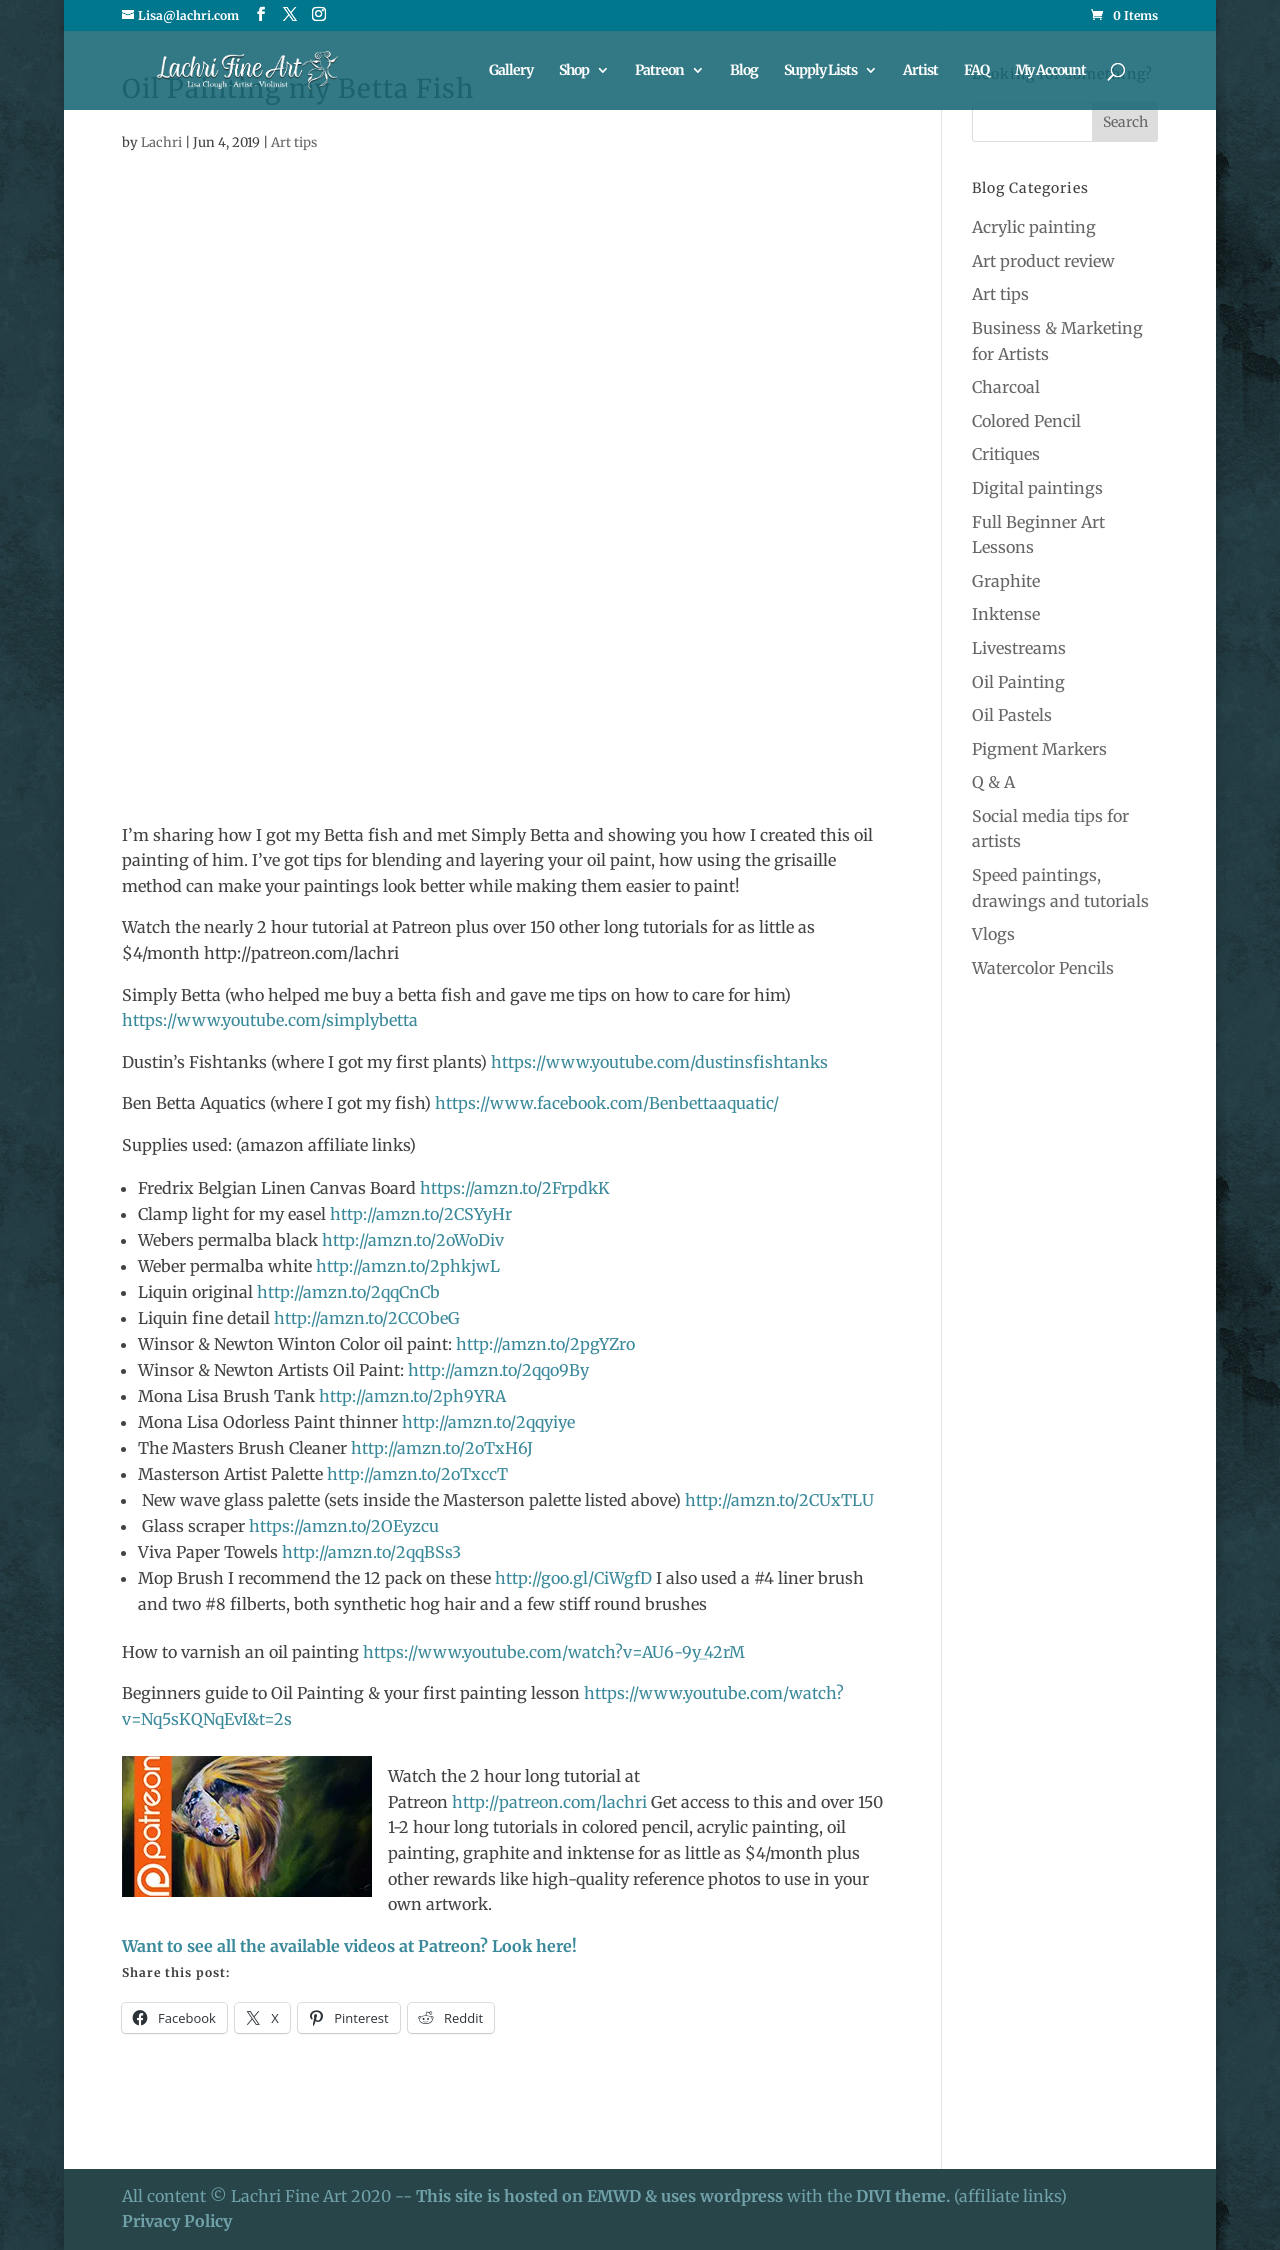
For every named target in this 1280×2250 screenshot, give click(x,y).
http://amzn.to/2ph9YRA (412, 1396)
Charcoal (1006, 387)
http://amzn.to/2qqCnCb (348, 1292)
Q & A (993, 782)
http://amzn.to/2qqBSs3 (369, 1552)
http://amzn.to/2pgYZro (545, 1344)
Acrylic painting (1034, 227)
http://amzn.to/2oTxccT (417, 1474)
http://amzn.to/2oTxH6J (440, 1448)
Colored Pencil (1026, 421)
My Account (1050, 71)
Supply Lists (820, 71)
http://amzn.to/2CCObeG (367, 1318)
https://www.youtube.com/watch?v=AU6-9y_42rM (554, 1652)
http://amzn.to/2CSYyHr (419, 1214)
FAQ (976, 71)
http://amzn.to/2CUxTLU (777, 1500)
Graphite (1006, 581)
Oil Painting (1018, 682)
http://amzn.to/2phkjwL (408, 1266)
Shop (574, 71)
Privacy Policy (177, 2221)
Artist (920, 71)
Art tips (294, 142)
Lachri (161, 142)
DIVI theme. (905, 2196)
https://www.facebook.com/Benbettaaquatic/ (607, 1103)
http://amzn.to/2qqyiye (488, 1422)
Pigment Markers (1039, 749)
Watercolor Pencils (1043, 968)
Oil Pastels (1012, 715)
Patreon (659, 71)
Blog (744, 71)
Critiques (1006, 454)
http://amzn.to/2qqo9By (498, 1370)
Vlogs (993, 934)
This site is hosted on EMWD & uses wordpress (599, 2196)
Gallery (511, 71)
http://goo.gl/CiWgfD (573, 1578)
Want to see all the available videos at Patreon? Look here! (349, 1946)
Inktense (1006, 614)
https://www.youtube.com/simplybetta (270, 1020)
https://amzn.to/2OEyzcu (344, 1526)
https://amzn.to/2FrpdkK (515, 1188)
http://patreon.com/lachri (549, 1802)
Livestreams (1019, 648)
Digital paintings (1037, 488)
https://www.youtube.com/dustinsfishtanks (659, 1062)
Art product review (1043, 261)
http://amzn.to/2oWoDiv (411, 1240)
